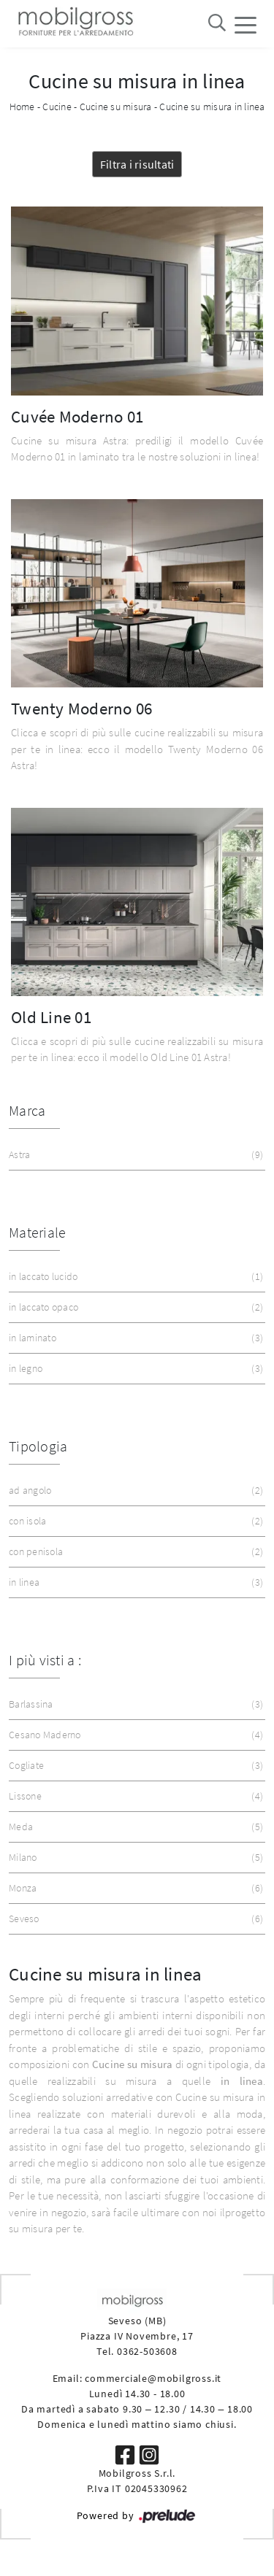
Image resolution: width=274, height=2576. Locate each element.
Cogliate (134, 1765)
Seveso (134, 1919)
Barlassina (134, 1704)
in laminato (134, 1338)
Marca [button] (27, 1110)
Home (22, 106)
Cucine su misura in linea (212, 106)
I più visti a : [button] (45, 1660)
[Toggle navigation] (245, 24)
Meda (134, 1827)
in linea (134, 1582)
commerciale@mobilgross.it (153, 2378)
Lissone (134, 1796)
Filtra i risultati (137, 164)
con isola (134, 1521)
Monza (134, 1888)
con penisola (134, 1551)
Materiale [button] (37, 1232)
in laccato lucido (134, 1276)
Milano (134, 1857)
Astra (134, 1154)
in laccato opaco (134, 1307)
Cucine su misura (116, 106)
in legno (134, 1368)
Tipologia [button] (38, 1446)
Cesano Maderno (134, 1735)
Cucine (57, 106)
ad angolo (134, 1490)
